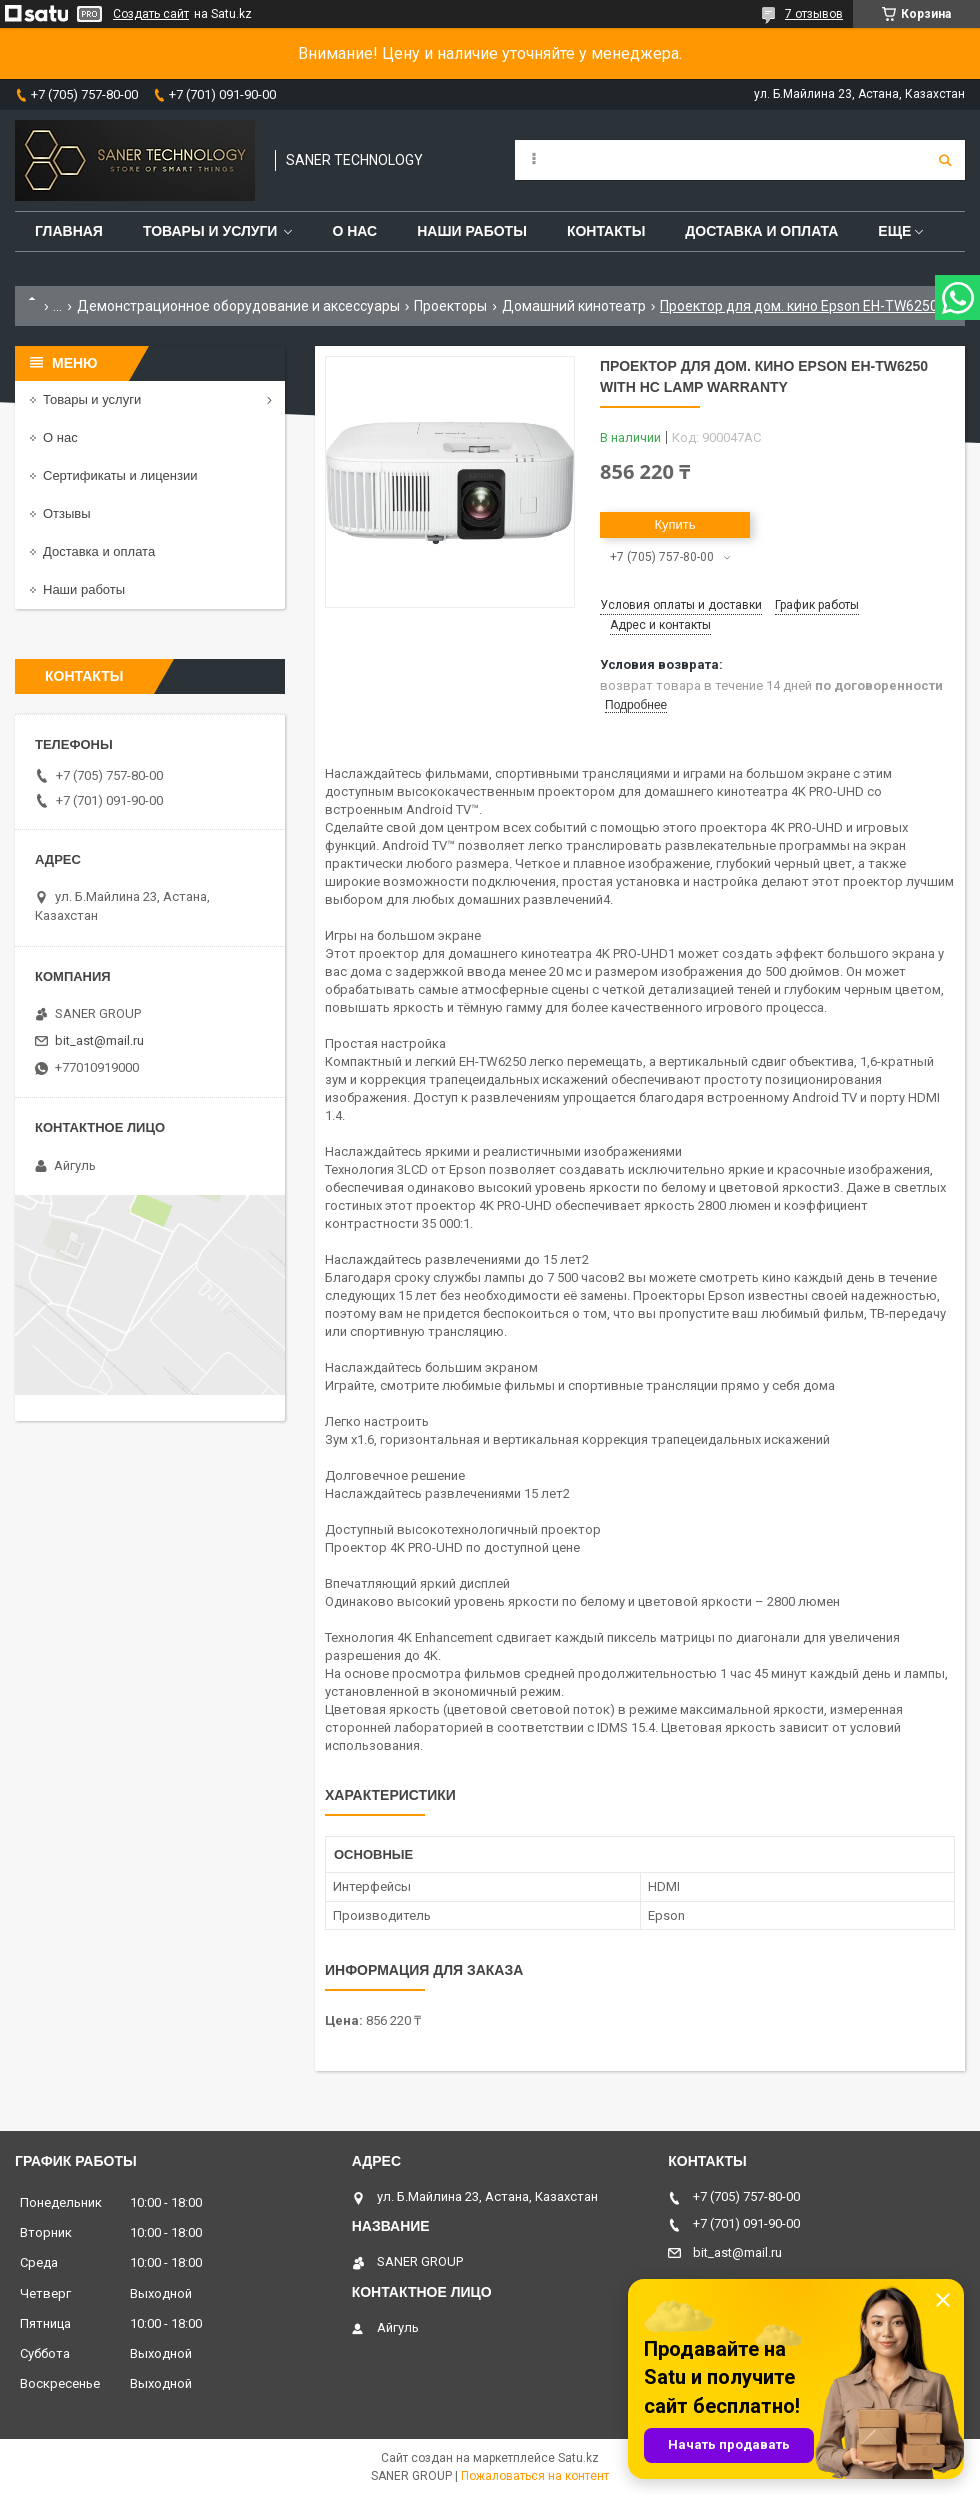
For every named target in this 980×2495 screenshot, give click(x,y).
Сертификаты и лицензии (120, 475)
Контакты (606, 231)
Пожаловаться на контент (535, 2476)
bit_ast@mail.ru (99, 1040)
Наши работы (472, 231)
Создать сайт (151, 14)
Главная (69, 231)
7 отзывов (814, 14)
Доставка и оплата (761, 231)
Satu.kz (578, 2458)
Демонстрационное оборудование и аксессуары (238, 306)
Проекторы (450, 306)
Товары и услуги (210, 231)
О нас (354, 231)
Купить (674, 524)
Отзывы (67, 513)
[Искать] (945, 160)
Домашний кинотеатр (574, 306)
